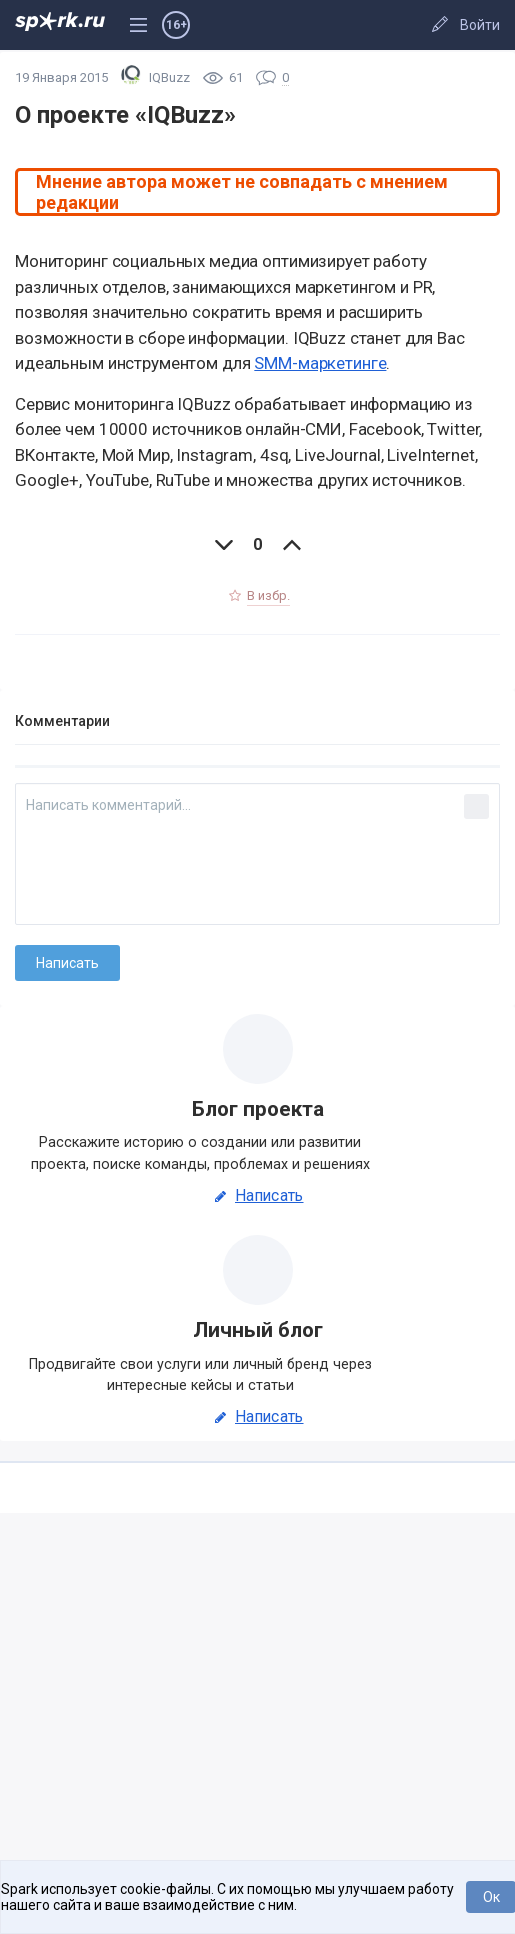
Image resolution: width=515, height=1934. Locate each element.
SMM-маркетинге (320, 363)
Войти (480, 25)
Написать (257, 1196)
